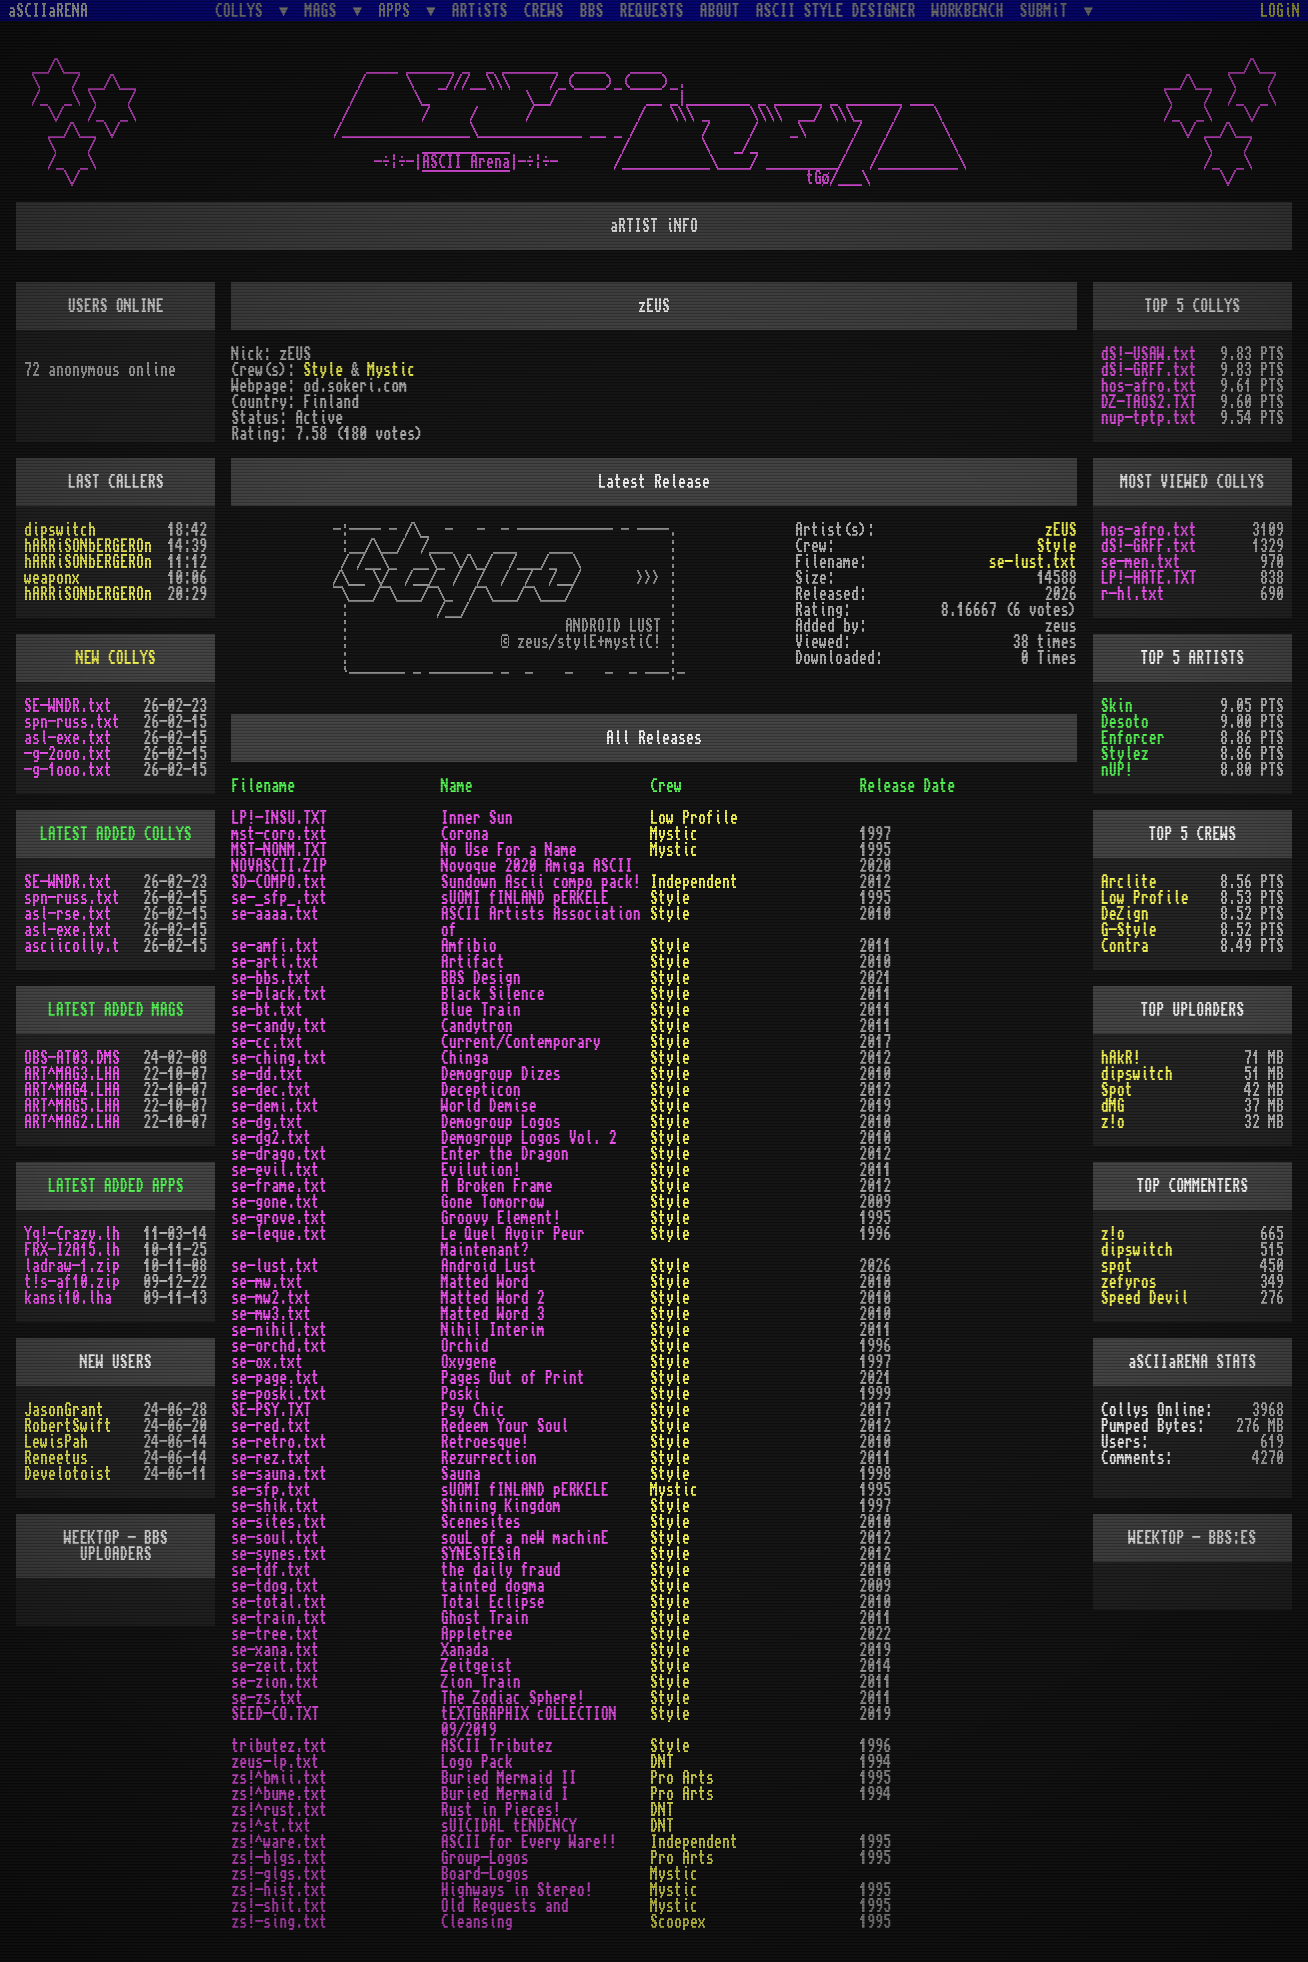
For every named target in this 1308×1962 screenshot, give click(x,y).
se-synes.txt (279, 1554)
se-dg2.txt (271, 1138)
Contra (1125, 946)
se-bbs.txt (271, 978)
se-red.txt (271, 1426)
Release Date (907, 786)
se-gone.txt (275, 1202)
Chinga (465, 1058)
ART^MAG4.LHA (72, 1090)
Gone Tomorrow (493, 1202)
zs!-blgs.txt (279, 1858)
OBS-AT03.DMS (72, 1058)
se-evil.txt (275, 1170)
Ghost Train (485, 1618)
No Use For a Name (509, 850)
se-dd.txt (267, 1074)
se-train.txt (279, 1618)
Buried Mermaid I (505, 1794)
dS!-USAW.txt (1149, 354)
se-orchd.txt (279, 1346)
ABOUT (720, 11)
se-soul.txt (275, 1538)
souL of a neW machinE (525, 1538)
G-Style (1129, 930)
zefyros (1129, 1282)
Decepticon (481, 1090)
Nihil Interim (493, 1330)
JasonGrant (64, 1410)
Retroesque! (485, 1442)
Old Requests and (505, 1906)
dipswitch (60, 530)
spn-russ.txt (72, 722)
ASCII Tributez (497, 1746)
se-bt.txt (267, 1010)
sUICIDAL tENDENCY (509, 1826)
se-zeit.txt (275, 1666)
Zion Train (481, 1682)
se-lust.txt (1033, 562)
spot (1117, 1266)
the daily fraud (501, 1570)
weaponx (52, 578)
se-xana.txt (275, 1650)
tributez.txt (279, 1746)
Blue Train (481, 1010)
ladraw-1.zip (72, 1266)
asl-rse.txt (68, 914)
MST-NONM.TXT (279, 850)
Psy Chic (473, 1410)
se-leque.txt (279, 1234)
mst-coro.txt (279, 834)
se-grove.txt (279, 1218)
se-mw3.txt (271, 1314)
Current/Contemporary (521, 1042)
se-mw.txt (267, 1282)
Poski (461, 1394)
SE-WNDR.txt (68, 706)
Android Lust (489, 1266)
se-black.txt (279, 994)
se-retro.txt (279, 1442)
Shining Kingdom (501, 1506)
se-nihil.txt (279, 1330)
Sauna (461, 1474)
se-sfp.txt (271, 1490)
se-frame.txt (279, 1186)
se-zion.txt (275, 1682)
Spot (1117, 1090)
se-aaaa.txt (275, 914)
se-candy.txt (279, 1026)
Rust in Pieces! (501, 1810)
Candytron (477, 1026)
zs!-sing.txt (279, 1922)
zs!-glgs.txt (279, 1874)
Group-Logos (485, 1858)
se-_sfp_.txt (279, 898)
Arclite (1129, 882)
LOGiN (1280, 11)
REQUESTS (652, 11)
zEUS (1061, 530)
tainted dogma (493, 1586)
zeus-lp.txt (275, 1762)
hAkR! (1121, 1058)
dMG (1113, 1106)
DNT (662, 1762)
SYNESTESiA (481, 1554)
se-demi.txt (275, 1106)
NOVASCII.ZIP (279, 866)
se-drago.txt (279, 1154)
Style (323, 370)
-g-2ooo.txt (68, 754)
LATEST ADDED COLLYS (116, 834)
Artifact (473, 962)
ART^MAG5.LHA (72, 1106)
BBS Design (481, 978)
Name (457, 786)
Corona (465, 834)
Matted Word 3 (493, 1314)
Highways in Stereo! (517, 1890)
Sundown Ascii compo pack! (541, 882)
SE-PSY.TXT (271, 1410)
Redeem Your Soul (505, 1426)
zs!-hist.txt (279, 1890)
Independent (694, 882)
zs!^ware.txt (279, 1842)
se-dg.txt (267, 1122)
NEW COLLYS (116, 658)
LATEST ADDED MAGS (116, 1010)
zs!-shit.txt (279, 1906)
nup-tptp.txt (1149, 418)
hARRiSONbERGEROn (88, 546)
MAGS (324, 10)
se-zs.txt (267, 1698)
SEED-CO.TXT (275, 1714)
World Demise (489, 1106)
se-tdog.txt (275, 1586)
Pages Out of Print (513, 1378)
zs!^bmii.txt (279, 1778)
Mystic (391, 370)
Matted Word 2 (493, 1298)
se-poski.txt (279, 1394)
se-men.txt (1141, 562)
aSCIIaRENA (48, 11)
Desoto (1125, 722)
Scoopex (678, 1922)
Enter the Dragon (505, 1154)
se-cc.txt (267, 1042)
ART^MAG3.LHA (72, 1074)
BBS (592, 11)
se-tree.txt (275, 1634)
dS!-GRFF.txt (1149, 370)
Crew (666, 786)
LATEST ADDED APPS (116, 1186)
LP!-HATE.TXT (1149, 578)
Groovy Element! (501, 1218)
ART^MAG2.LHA (72, 1122)
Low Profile (694, 818)
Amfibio (469, 946)
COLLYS (243, 10)
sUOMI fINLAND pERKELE (525, 898)
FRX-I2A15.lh (72, 1250)
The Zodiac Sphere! (513, 1698)
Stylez (1125, 754)
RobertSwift (68, 1426)
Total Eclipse (493, 1602)
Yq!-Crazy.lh (72, 1234)
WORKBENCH (968, 11)
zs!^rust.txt (279, 1810)
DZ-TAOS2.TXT (1149, 402)
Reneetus (56, 1458)
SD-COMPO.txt (279, 882)
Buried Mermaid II (509, 1778)
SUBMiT (1048, 10)
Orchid (465, 1346)
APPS (398, 10)
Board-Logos (485, 1874)
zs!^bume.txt (279, 1794)
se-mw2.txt (271, 1298)
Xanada (465, 1650)
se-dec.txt (271, 1090)
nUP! (1117, 770)
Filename (263, 786)
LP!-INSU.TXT (279, 818)
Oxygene (469, 1362)
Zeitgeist (477, 1666)
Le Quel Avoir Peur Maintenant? (513, 1242)
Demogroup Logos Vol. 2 (529, 1138)
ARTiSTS (480, 11)
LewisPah (56, 1442)
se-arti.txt (275, 962)
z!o (1113, 1122)
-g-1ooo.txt (68, 770)
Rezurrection (489, 1458)
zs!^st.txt (271, 1826)
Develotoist (68, 1474)
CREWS (544, 11)
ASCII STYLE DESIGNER (836, 11)
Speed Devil (1145, 1298)
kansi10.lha (68, 1298)
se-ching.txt (279, 1058)
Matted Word (485, 1282)
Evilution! (481, 1170)
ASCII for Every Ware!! (529, 1842)
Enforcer (1133, 738)
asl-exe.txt (68, 738)
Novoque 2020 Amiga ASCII (537, 866)
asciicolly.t (72, 946)
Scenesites (481, 1522)
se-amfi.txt (275, 946)
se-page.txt (275, 1378)
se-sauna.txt (279, 1474)
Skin (1117, 706)
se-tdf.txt (271, 1570)
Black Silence (493, 994)
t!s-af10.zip (72, 1282)
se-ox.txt (267, 1362)
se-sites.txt (279, 1522)
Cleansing (477, 1922)
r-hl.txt (1133, 594)
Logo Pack (477, 1762)
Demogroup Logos (501, 1122)
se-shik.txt (275, 1506)
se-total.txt (279, 1602)
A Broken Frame (497, 1186)
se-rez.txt (271, 1458)
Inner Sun (477, 818)
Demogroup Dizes (501, 1074)
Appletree (477, 1634)
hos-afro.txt (1149, 386)
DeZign (1125, 914)
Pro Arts (682, 1778)
